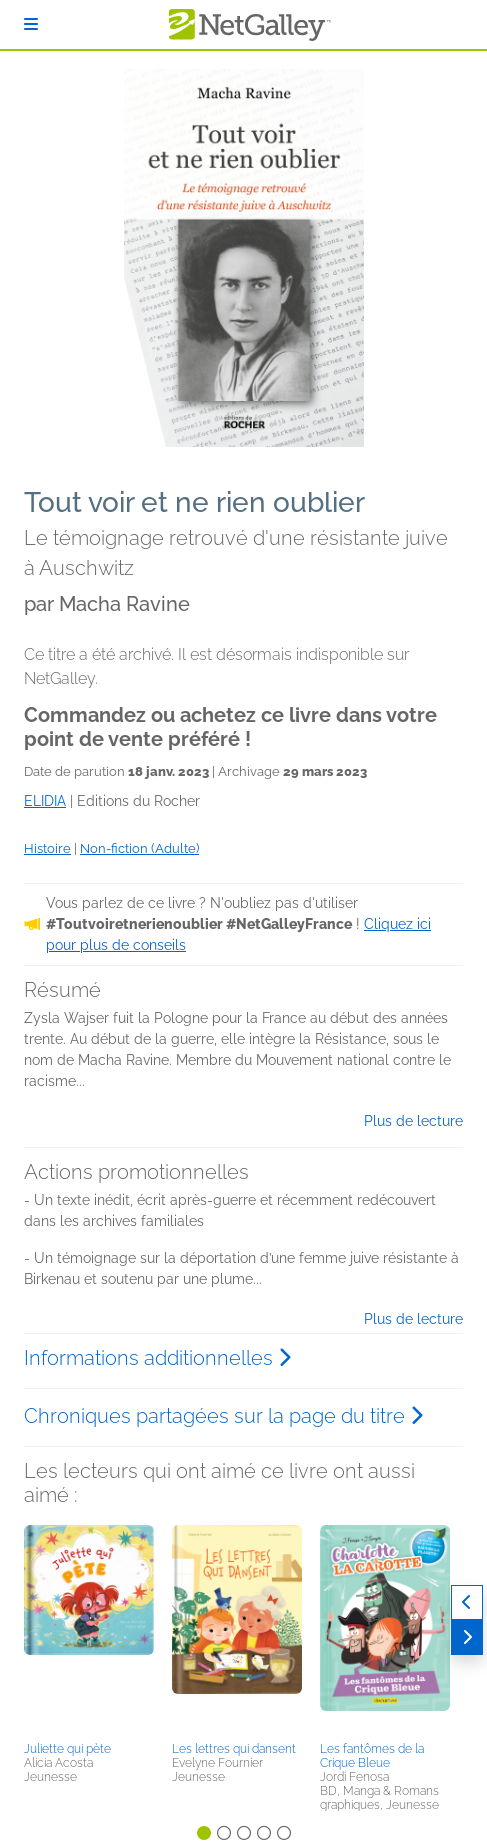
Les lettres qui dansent (234, 1749)
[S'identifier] (31, 24)
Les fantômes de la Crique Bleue (372, 1756)
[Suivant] (467, 1637)
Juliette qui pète (67, 1749)
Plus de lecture (413, 1121)
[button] (89, 1630)
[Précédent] (467, 1602)
